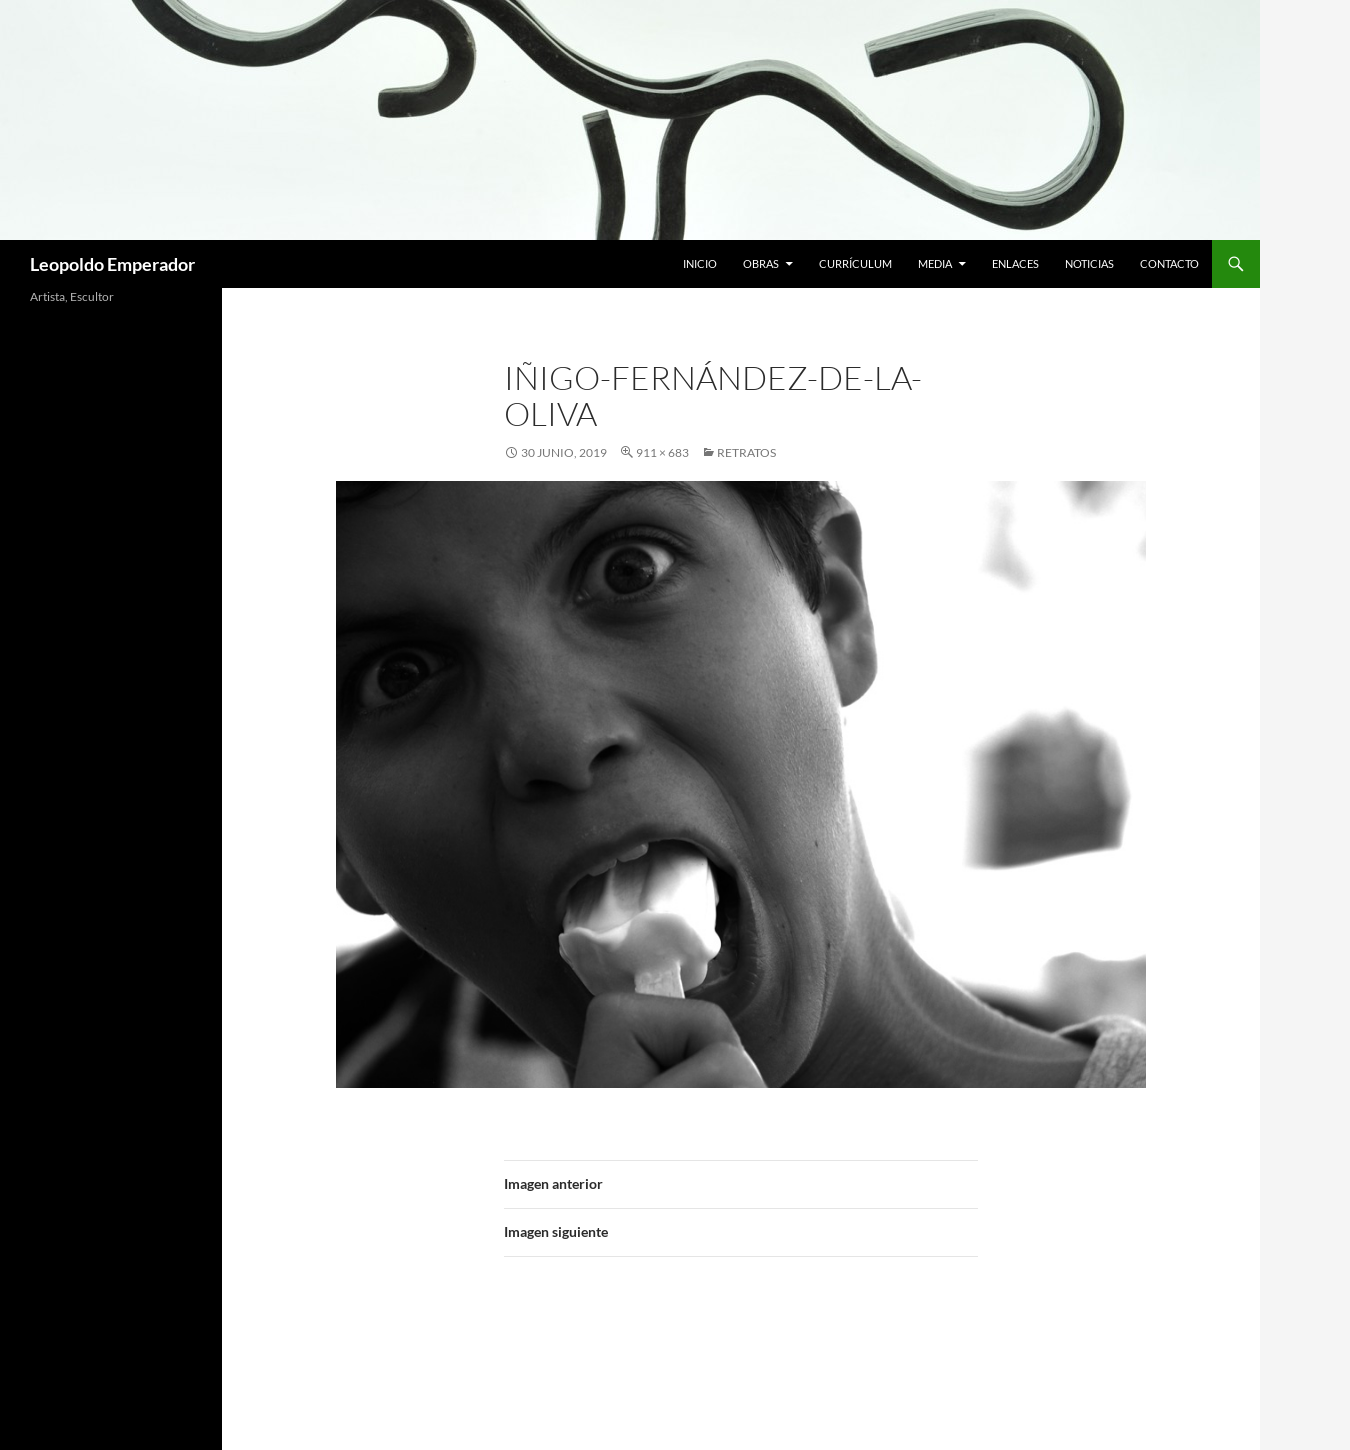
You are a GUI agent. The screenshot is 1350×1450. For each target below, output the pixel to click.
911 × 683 (662, 452)
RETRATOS (746, 452)
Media (935, 263)
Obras (761, 263)
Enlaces (1015, 263)
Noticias (1089, 263)
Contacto (1169, 263)
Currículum (855, 263)
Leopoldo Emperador (112, 264)
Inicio (700, 263)
